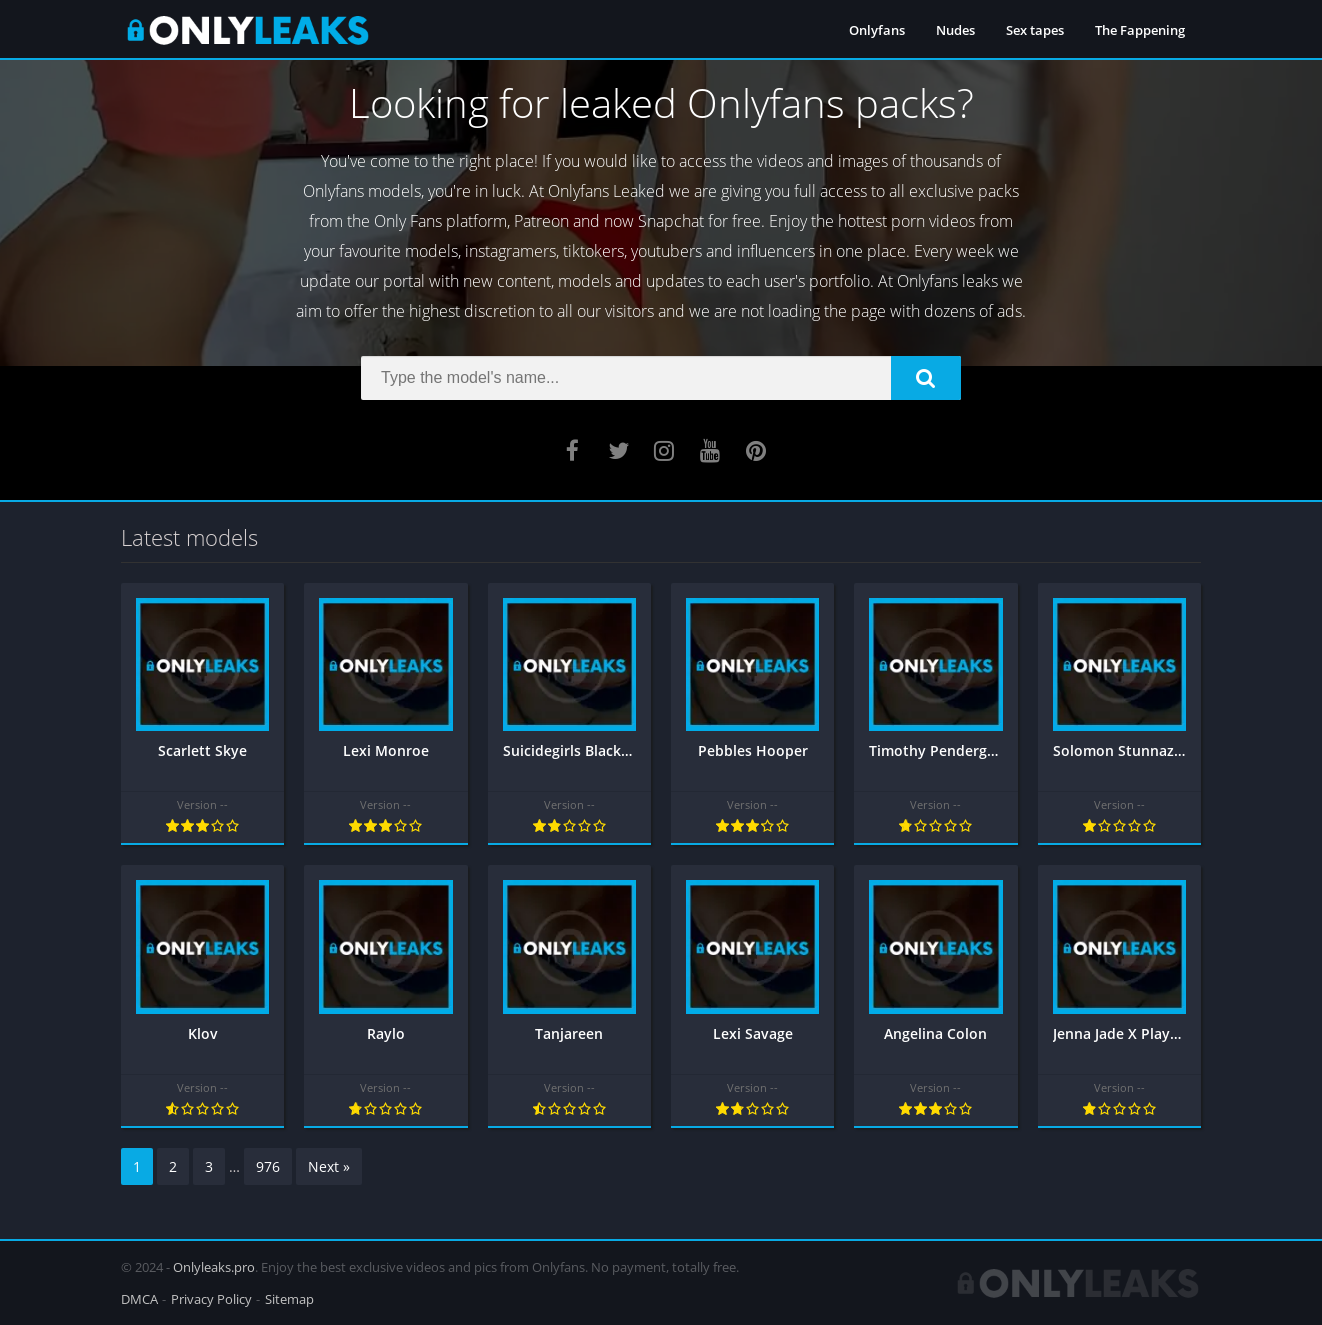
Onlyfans (877, 30)
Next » (329, 1166)
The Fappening (1140, 30)
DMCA (139, 1299)
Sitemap (289, 1299)
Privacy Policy (211, 1299)
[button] (926, 378)
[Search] (661, 378)
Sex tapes (1035, 30)
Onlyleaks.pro (214, 1267)
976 (268, 1166)
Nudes (955, 30)
